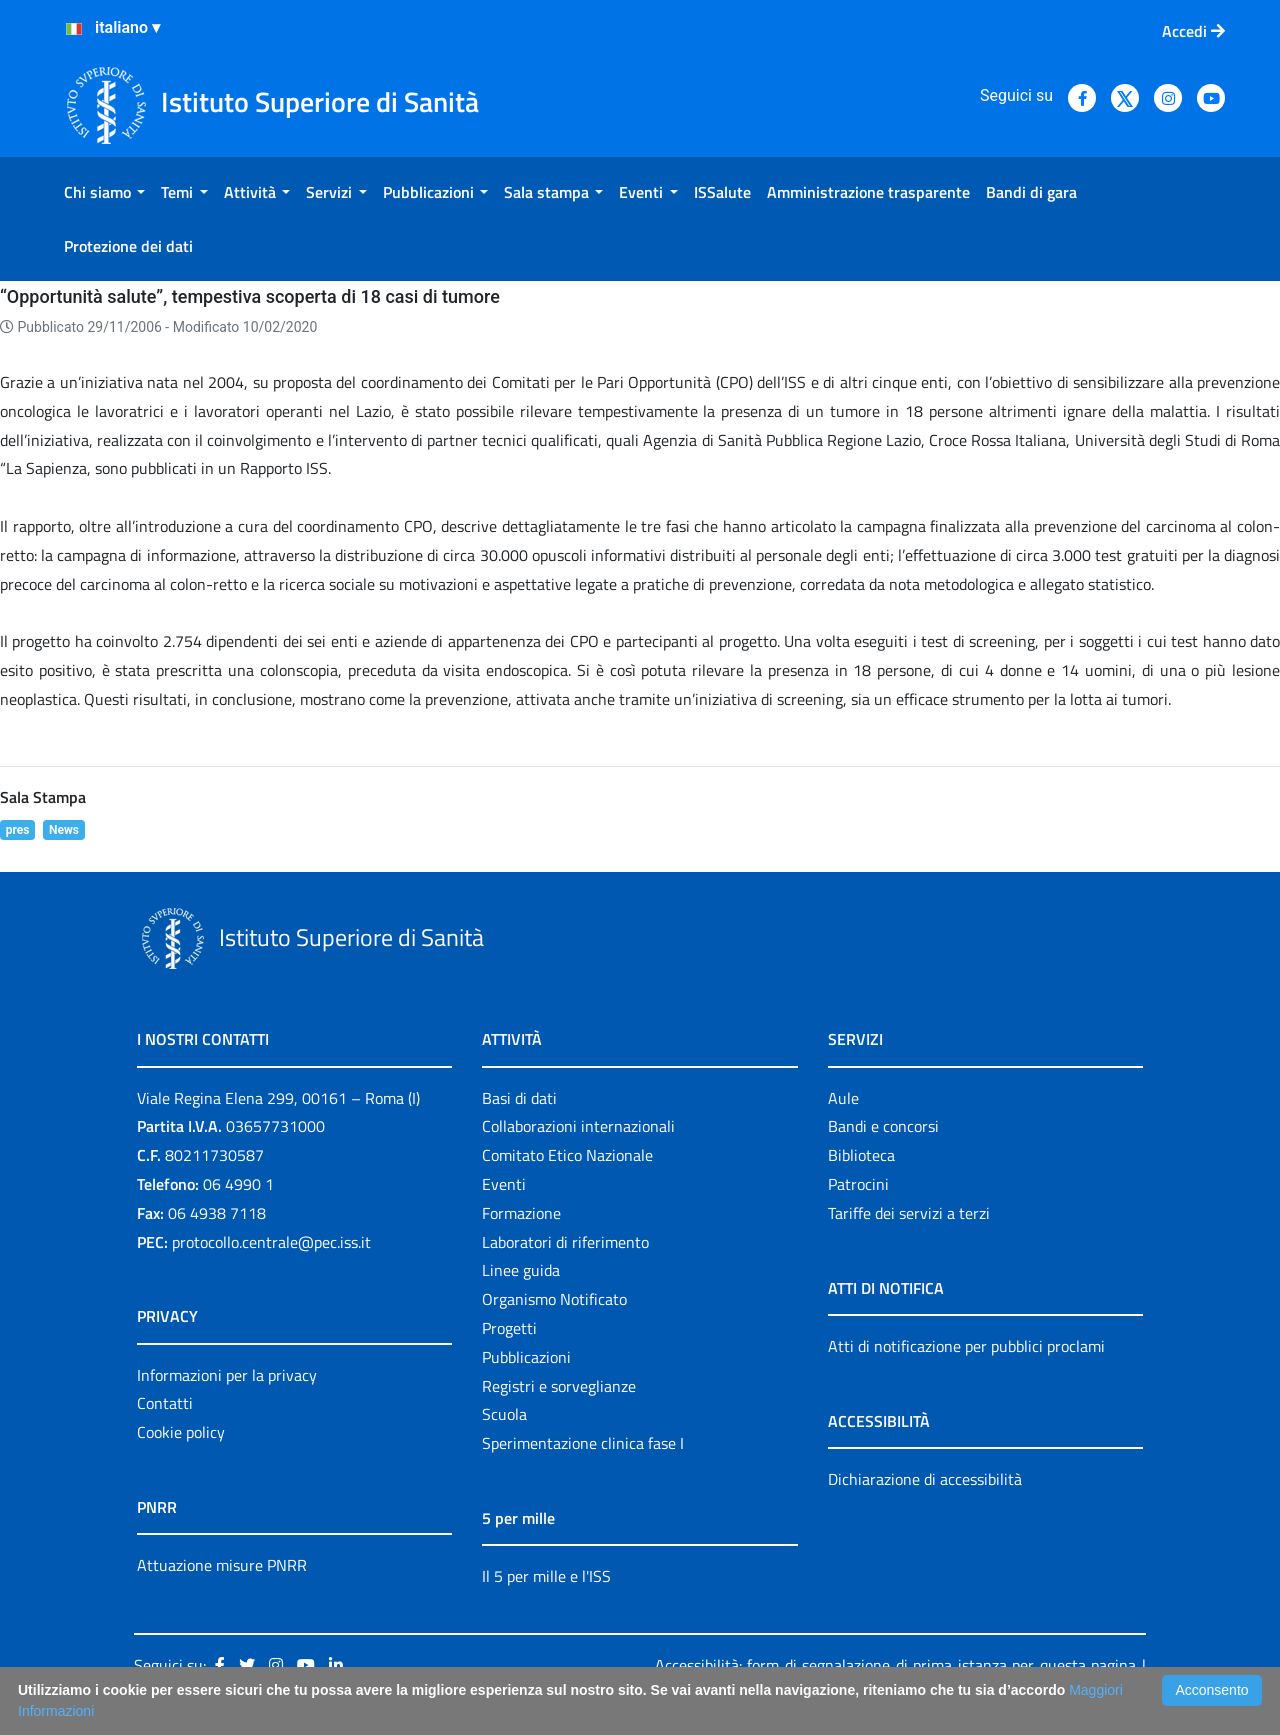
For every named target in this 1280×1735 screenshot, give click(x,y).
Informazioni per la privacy (227, 1375)
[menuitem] (104, 192)
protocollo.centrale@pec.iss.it (271, 1242)
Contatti (165, 1403)
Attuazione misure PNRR (222, 1565)
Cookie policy (181, 1432)
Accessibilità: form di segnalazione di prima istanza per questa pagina (895, 1665)
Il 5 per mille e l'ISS (546, 1576)
